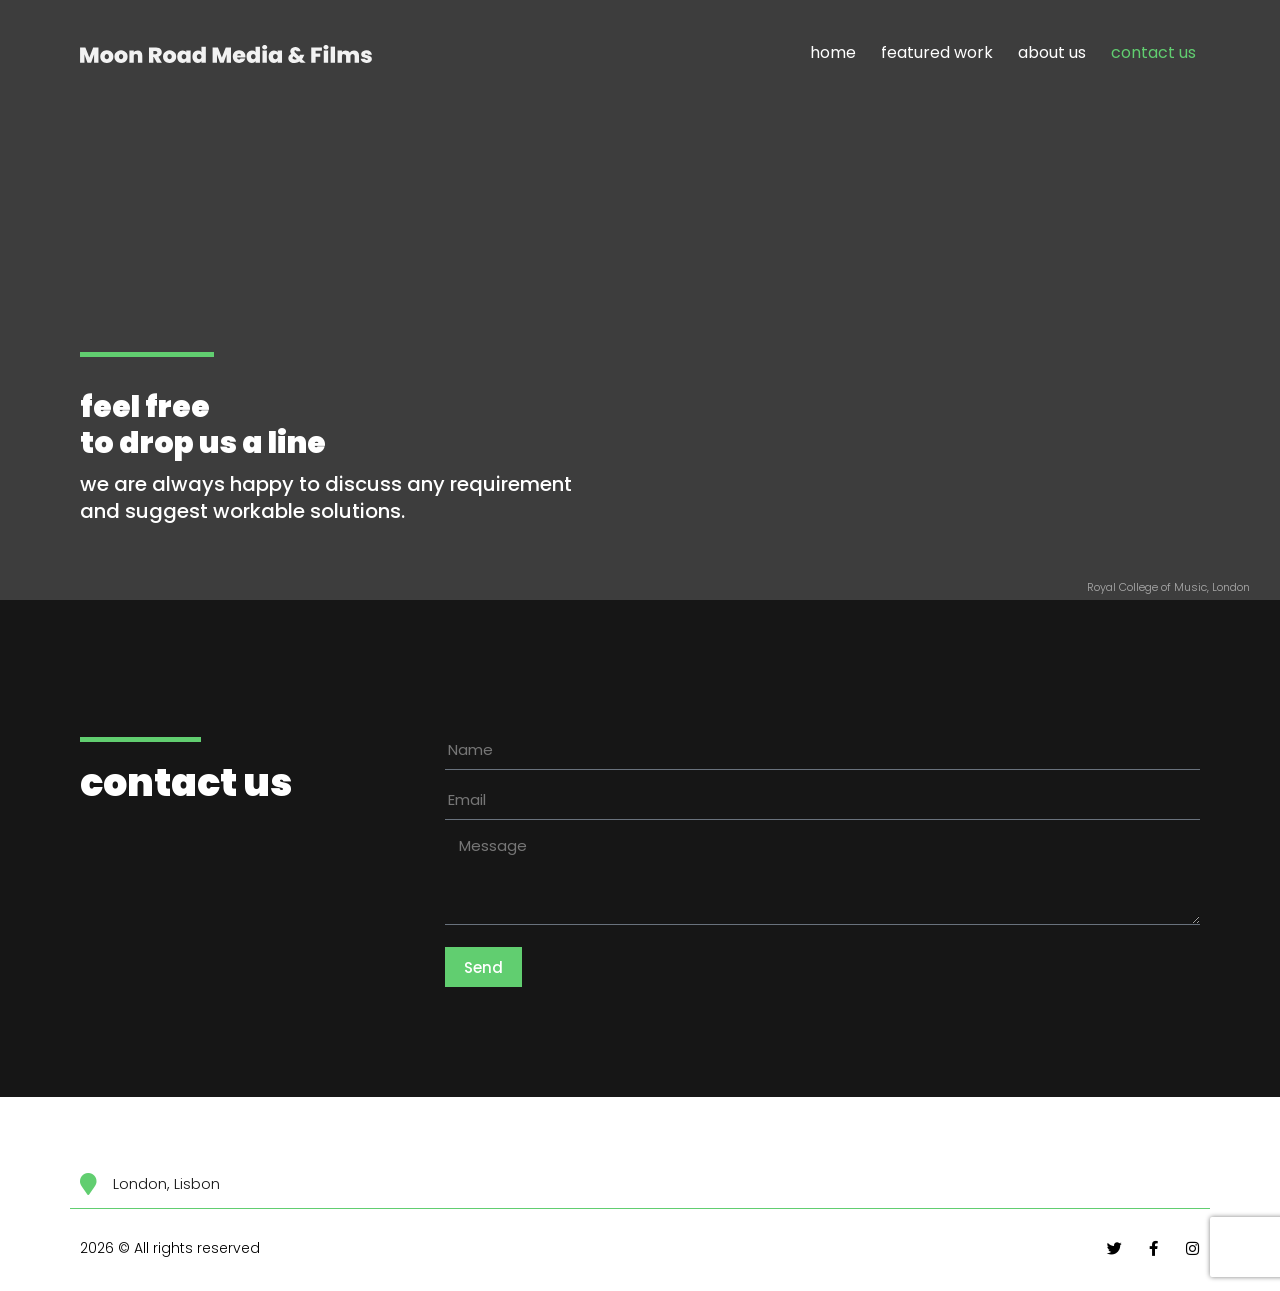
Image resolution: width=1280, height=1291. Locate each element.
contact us (1153, 52)
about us (1052, 52)
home (833, 52)
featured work (937, 52)
